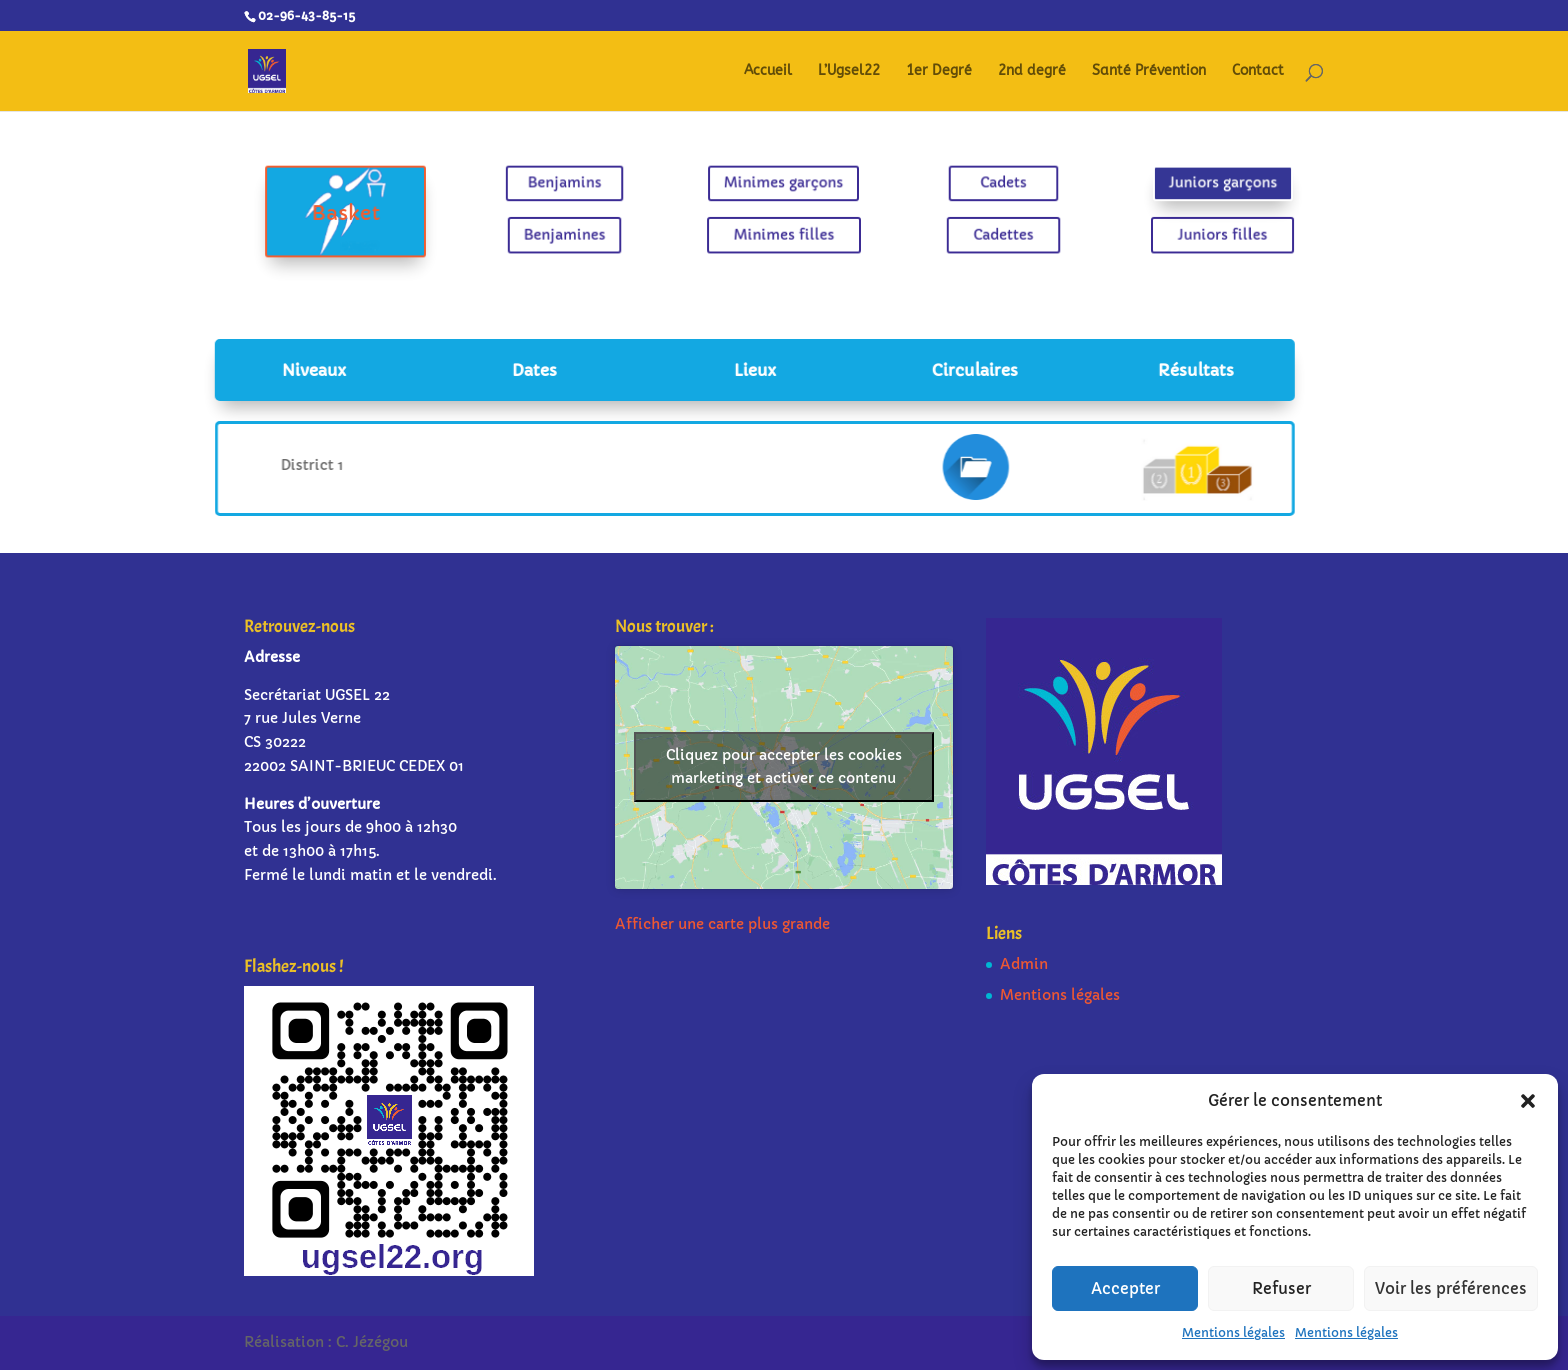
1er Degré (939, 71)
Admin (1024, 964)
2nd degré (1032, 71)
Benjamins (584, 185)
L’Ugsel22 (849, 71)
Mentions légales (1233, 1332)
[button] (1528, 1101)
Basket (386, 213)
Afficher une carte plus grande (722, 924)
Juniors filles (1182, 232)
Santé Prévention (1149, 71)
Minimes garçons (784, 185)
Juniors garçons (1182, 185)
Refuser (1281, 1288)
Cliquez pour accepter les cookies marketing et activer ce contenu (784, 766)
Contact (1258, 71)
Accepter (1125, 1288)
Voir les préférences (1451, 1288)
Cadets (983, 185)
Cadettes (983, 232)
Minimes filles (783, 232)
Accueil (768, 71)
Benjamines (585, 232)
